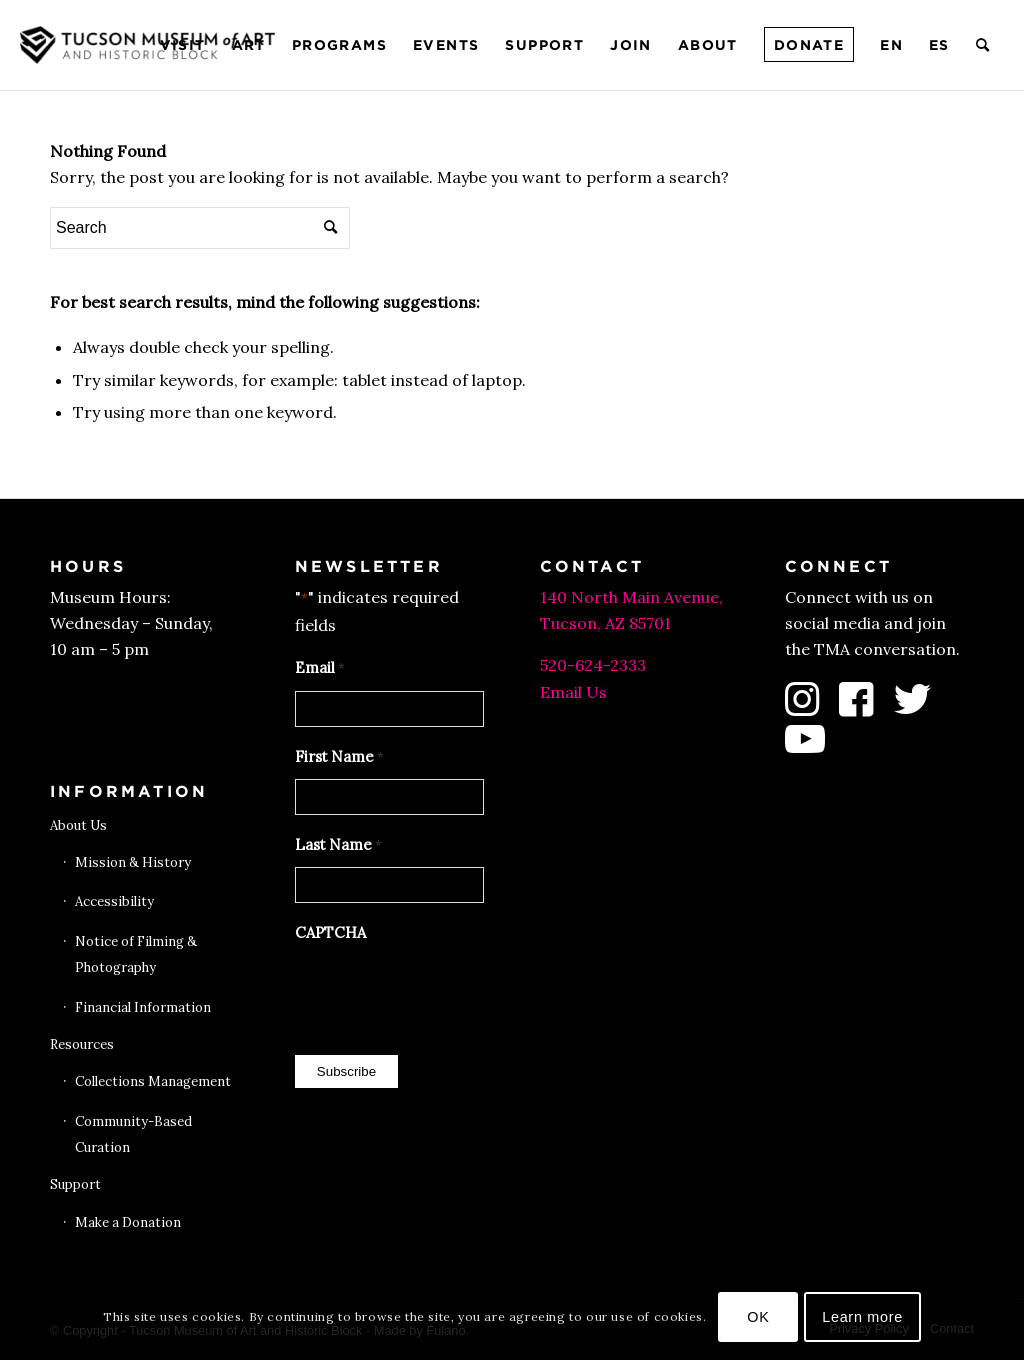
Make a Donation (128, 1222)
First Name (339, 758)
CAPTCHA (330, 932)
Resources (82, 1044)
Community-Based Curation (133, 1134)
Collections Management (153, 1081)
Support (75, 1184)
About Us (78, 825)
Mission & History (133, 862)
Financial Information (143, 1007)
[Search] (983, 45)
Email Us (573, 692)
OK (758, 1317)
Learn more (862, 1317)
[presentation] (447, 994)
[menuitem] (183, 45)
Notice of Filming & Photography (136, 954)
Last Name (338, 846)
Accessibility (114, 901)
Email (320, 669)
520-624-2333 (593, 665)
